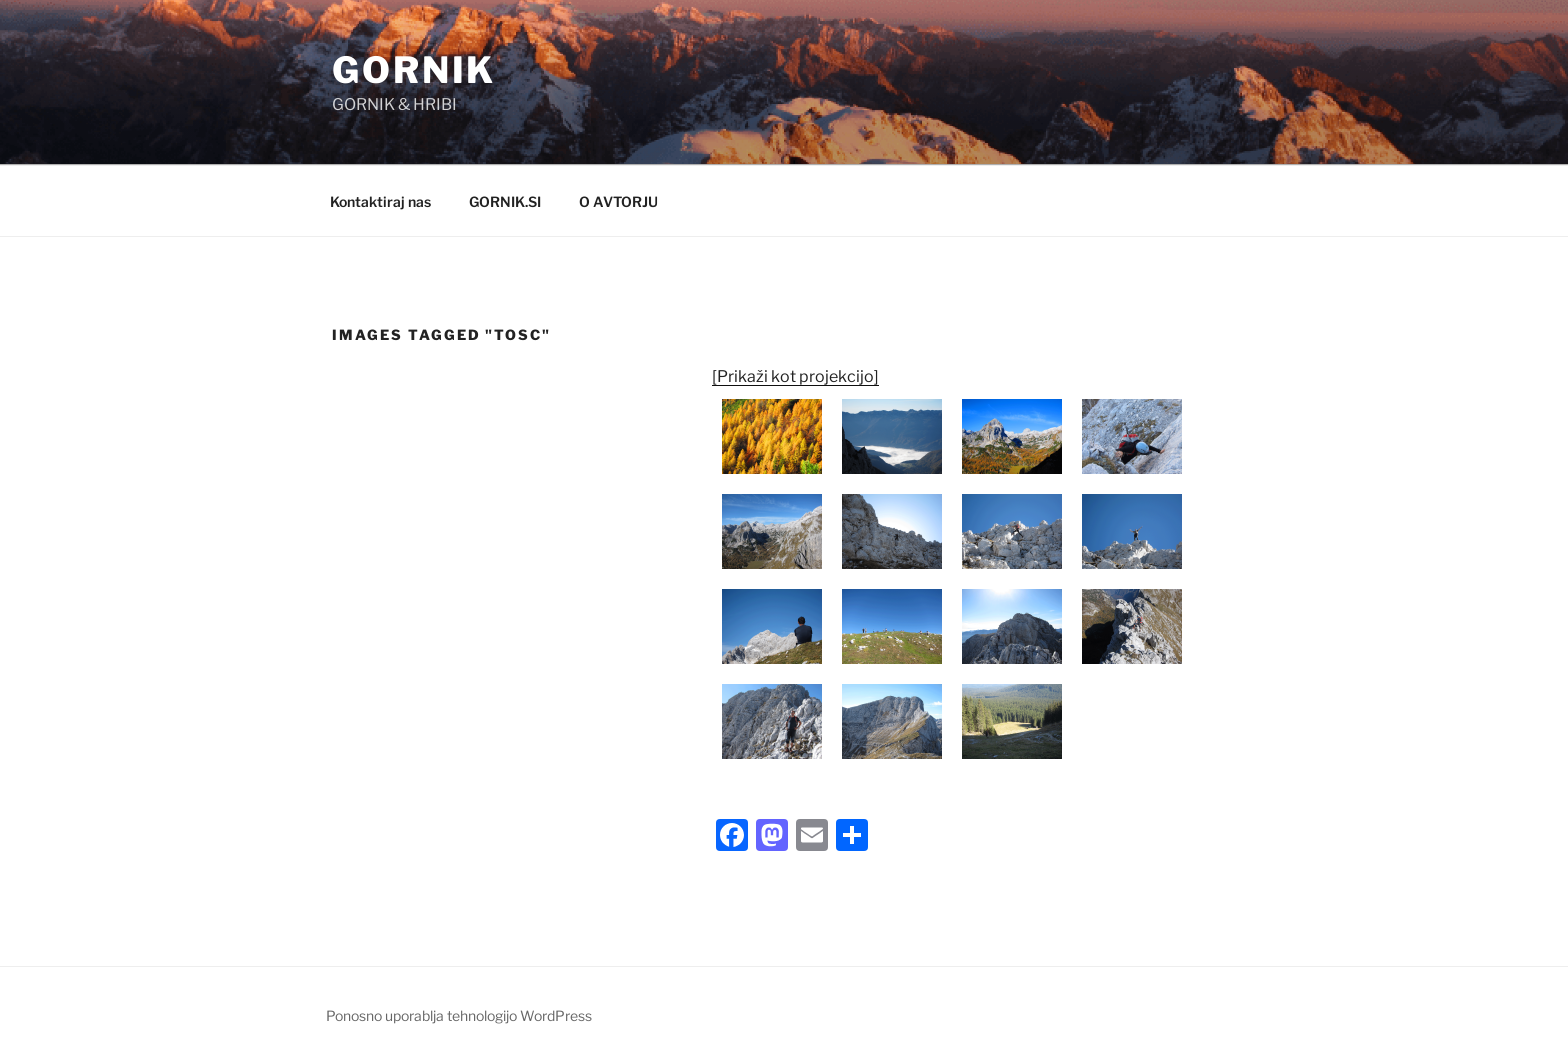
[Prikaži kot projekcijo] (795, 376)
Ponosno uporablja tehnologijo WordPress (459, 1015)
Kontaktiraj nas (380, 201)
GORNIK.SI (505, 201)
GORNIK (414, 70)
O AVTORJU (618, 201)
